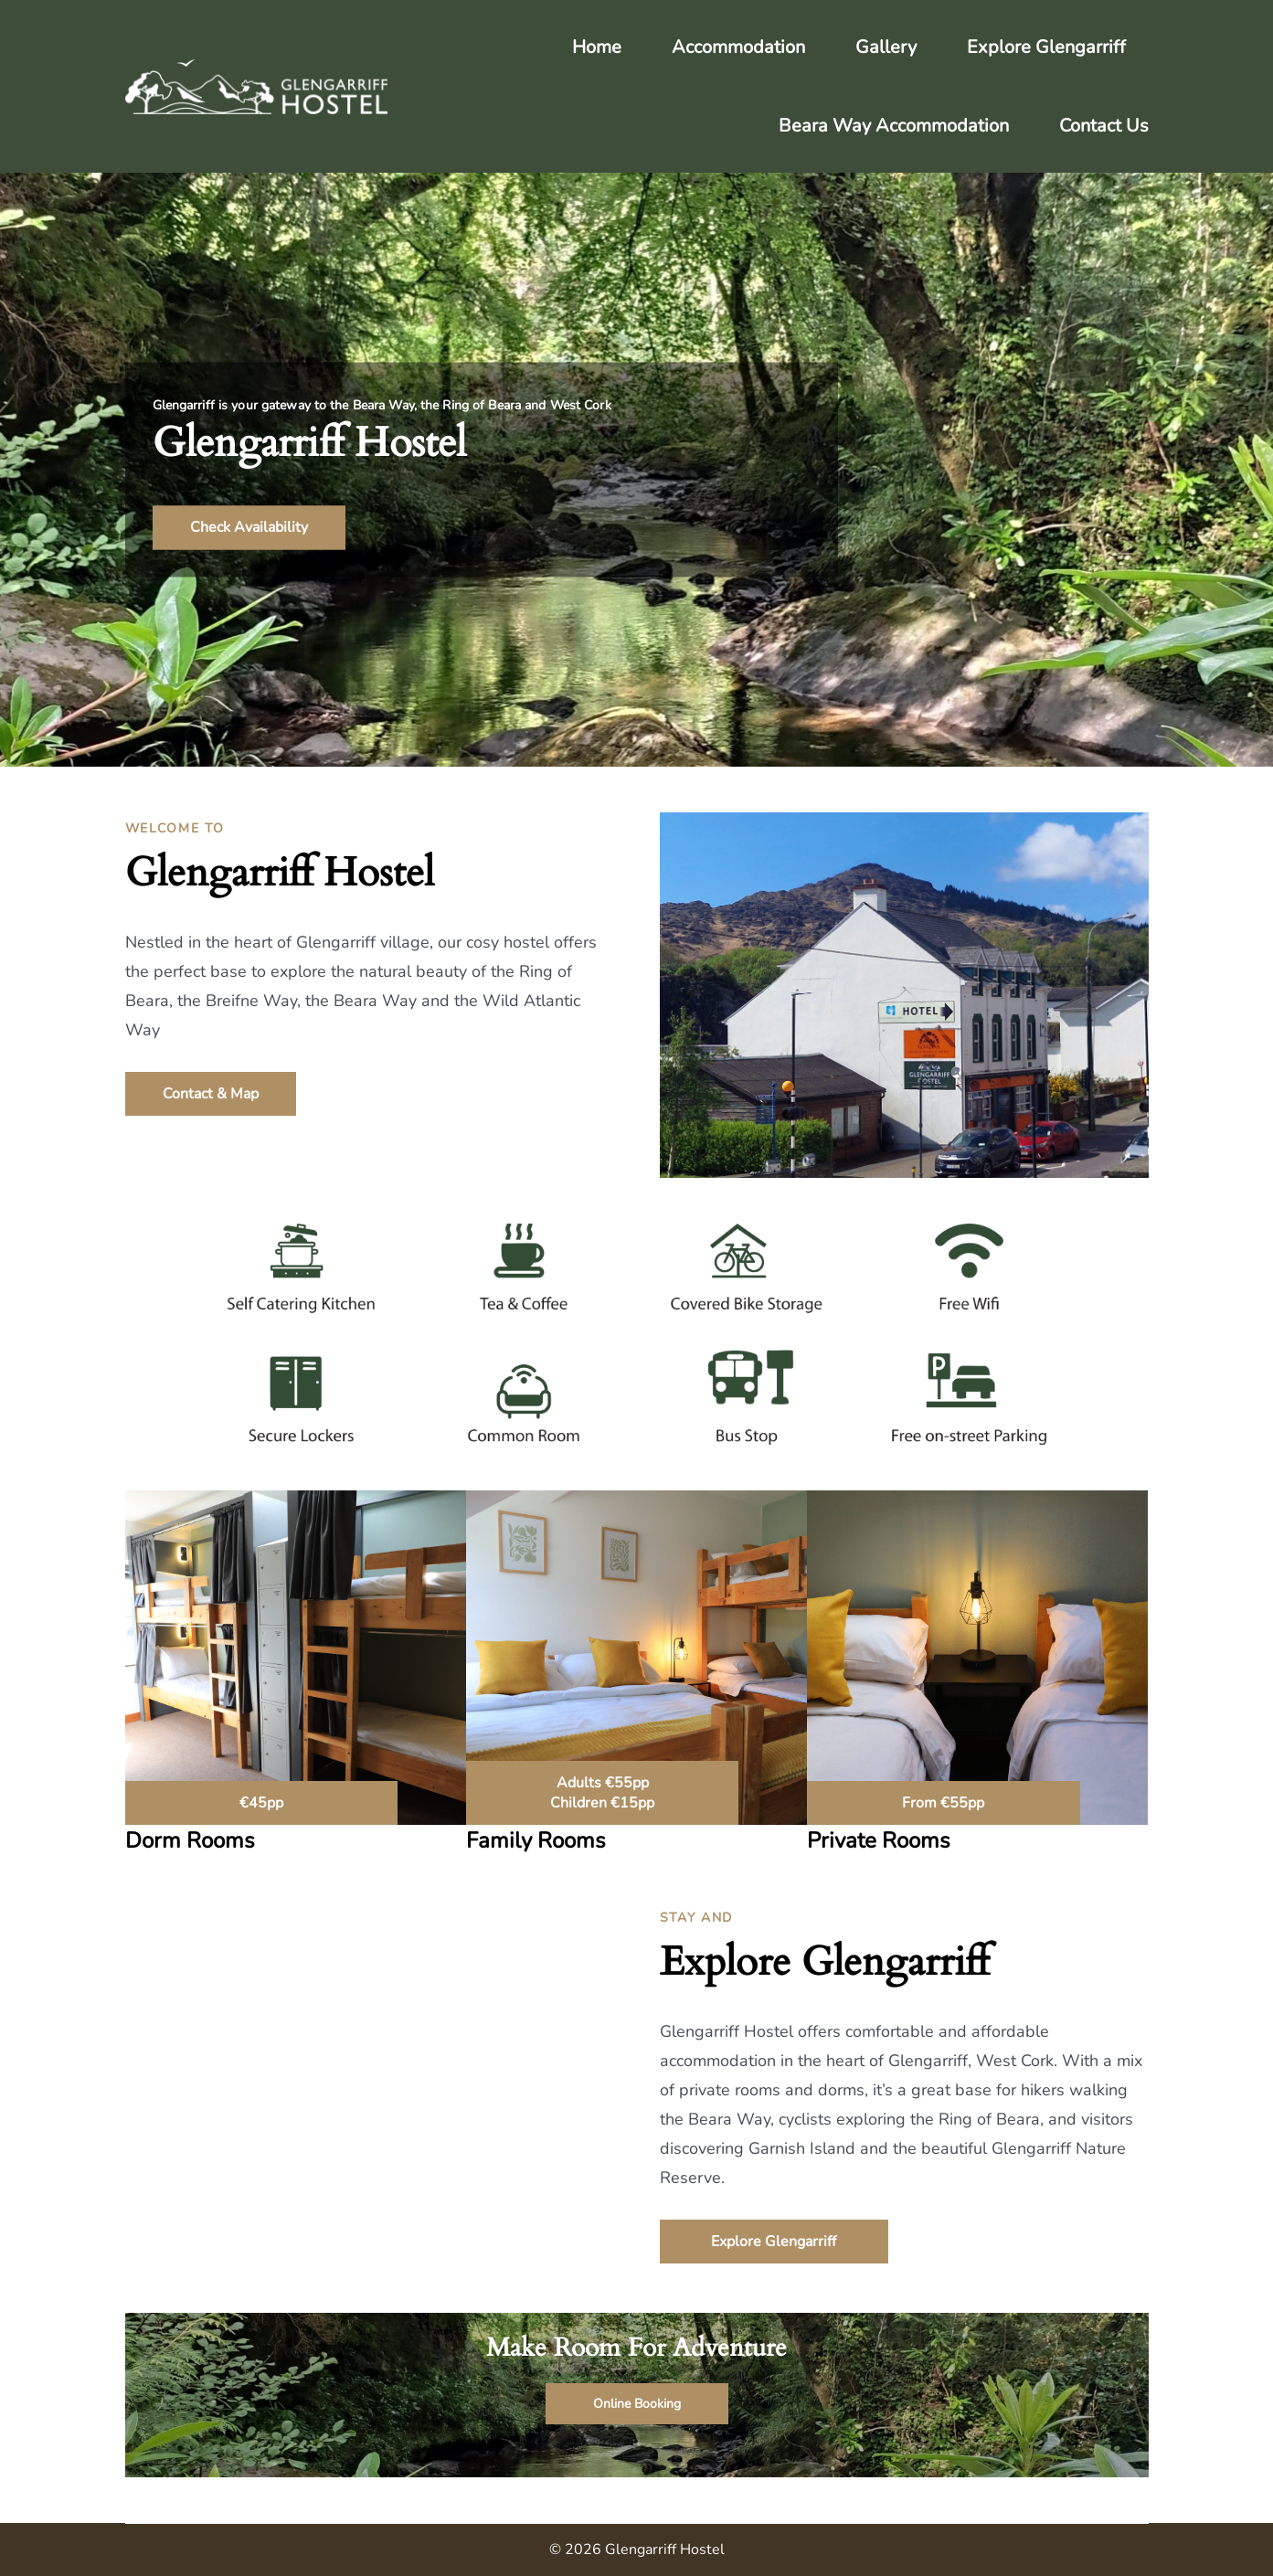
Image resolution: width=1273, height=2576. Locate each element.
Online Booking (637, 2403)
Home (596, 47)
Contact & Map (211, 1094)
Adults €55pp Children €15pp (602, 1793)
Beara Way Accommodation (894, 125)
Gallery (886, 47)
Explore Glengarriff (1046, 47)
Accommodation (738, 47)
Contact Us (1104, 125)
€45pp (261, 1803)
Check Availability (249, 528)
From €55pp (943, 1803)
